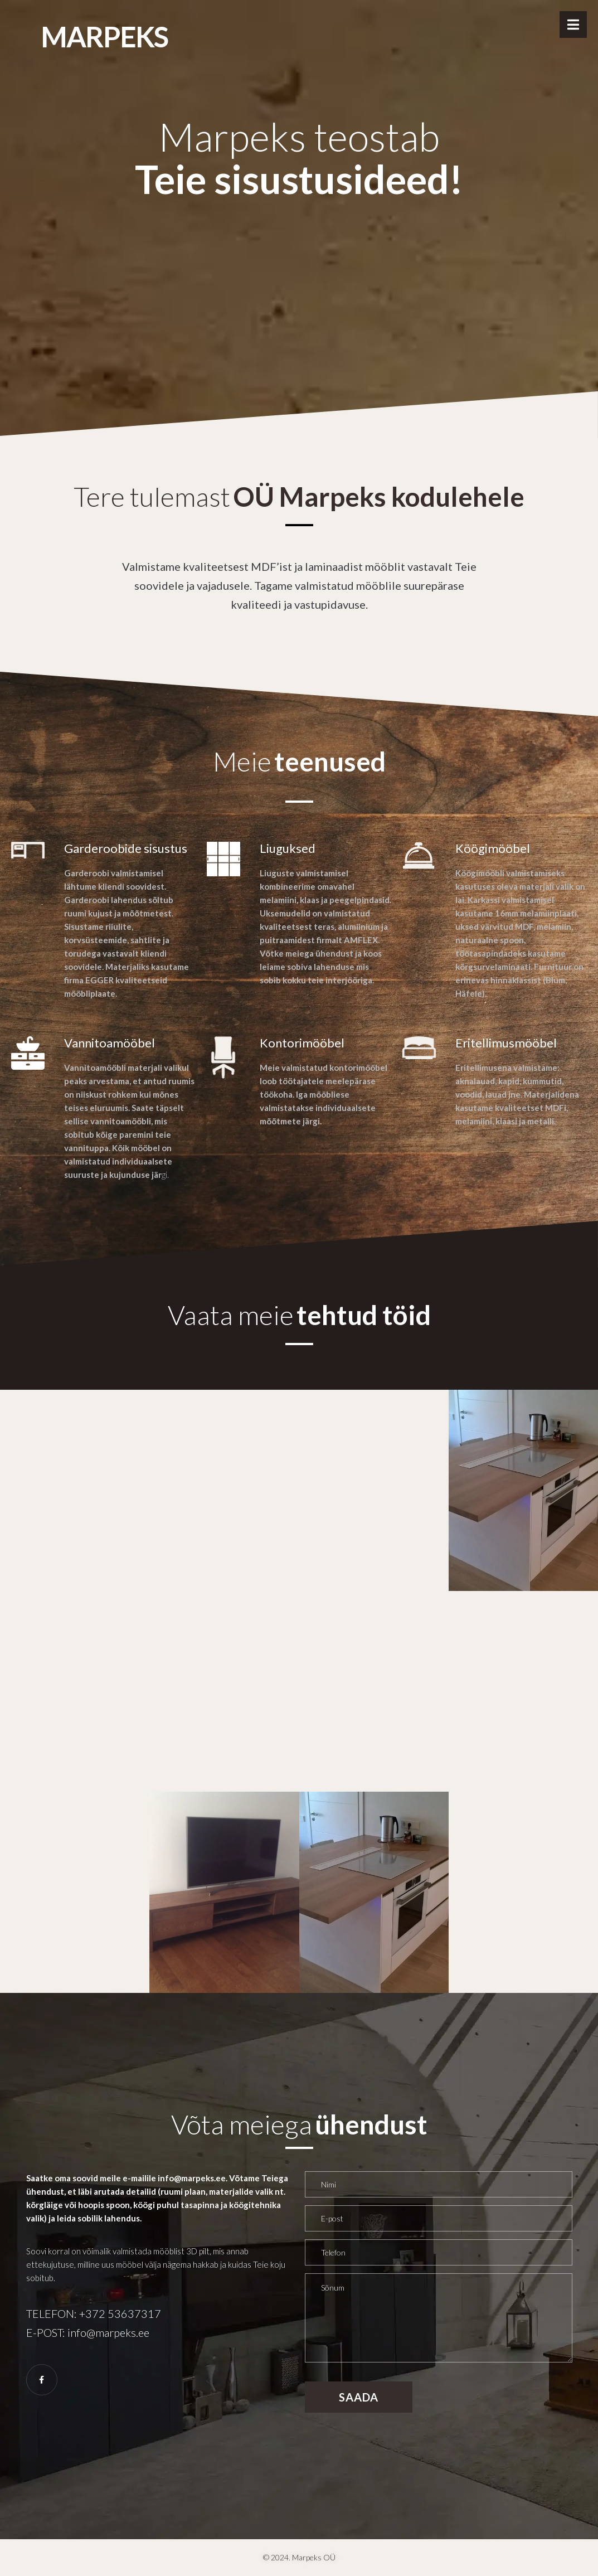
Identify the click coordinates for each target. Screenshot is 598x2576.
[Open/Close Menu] (573, 24)
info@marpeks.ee (108, 2332)
